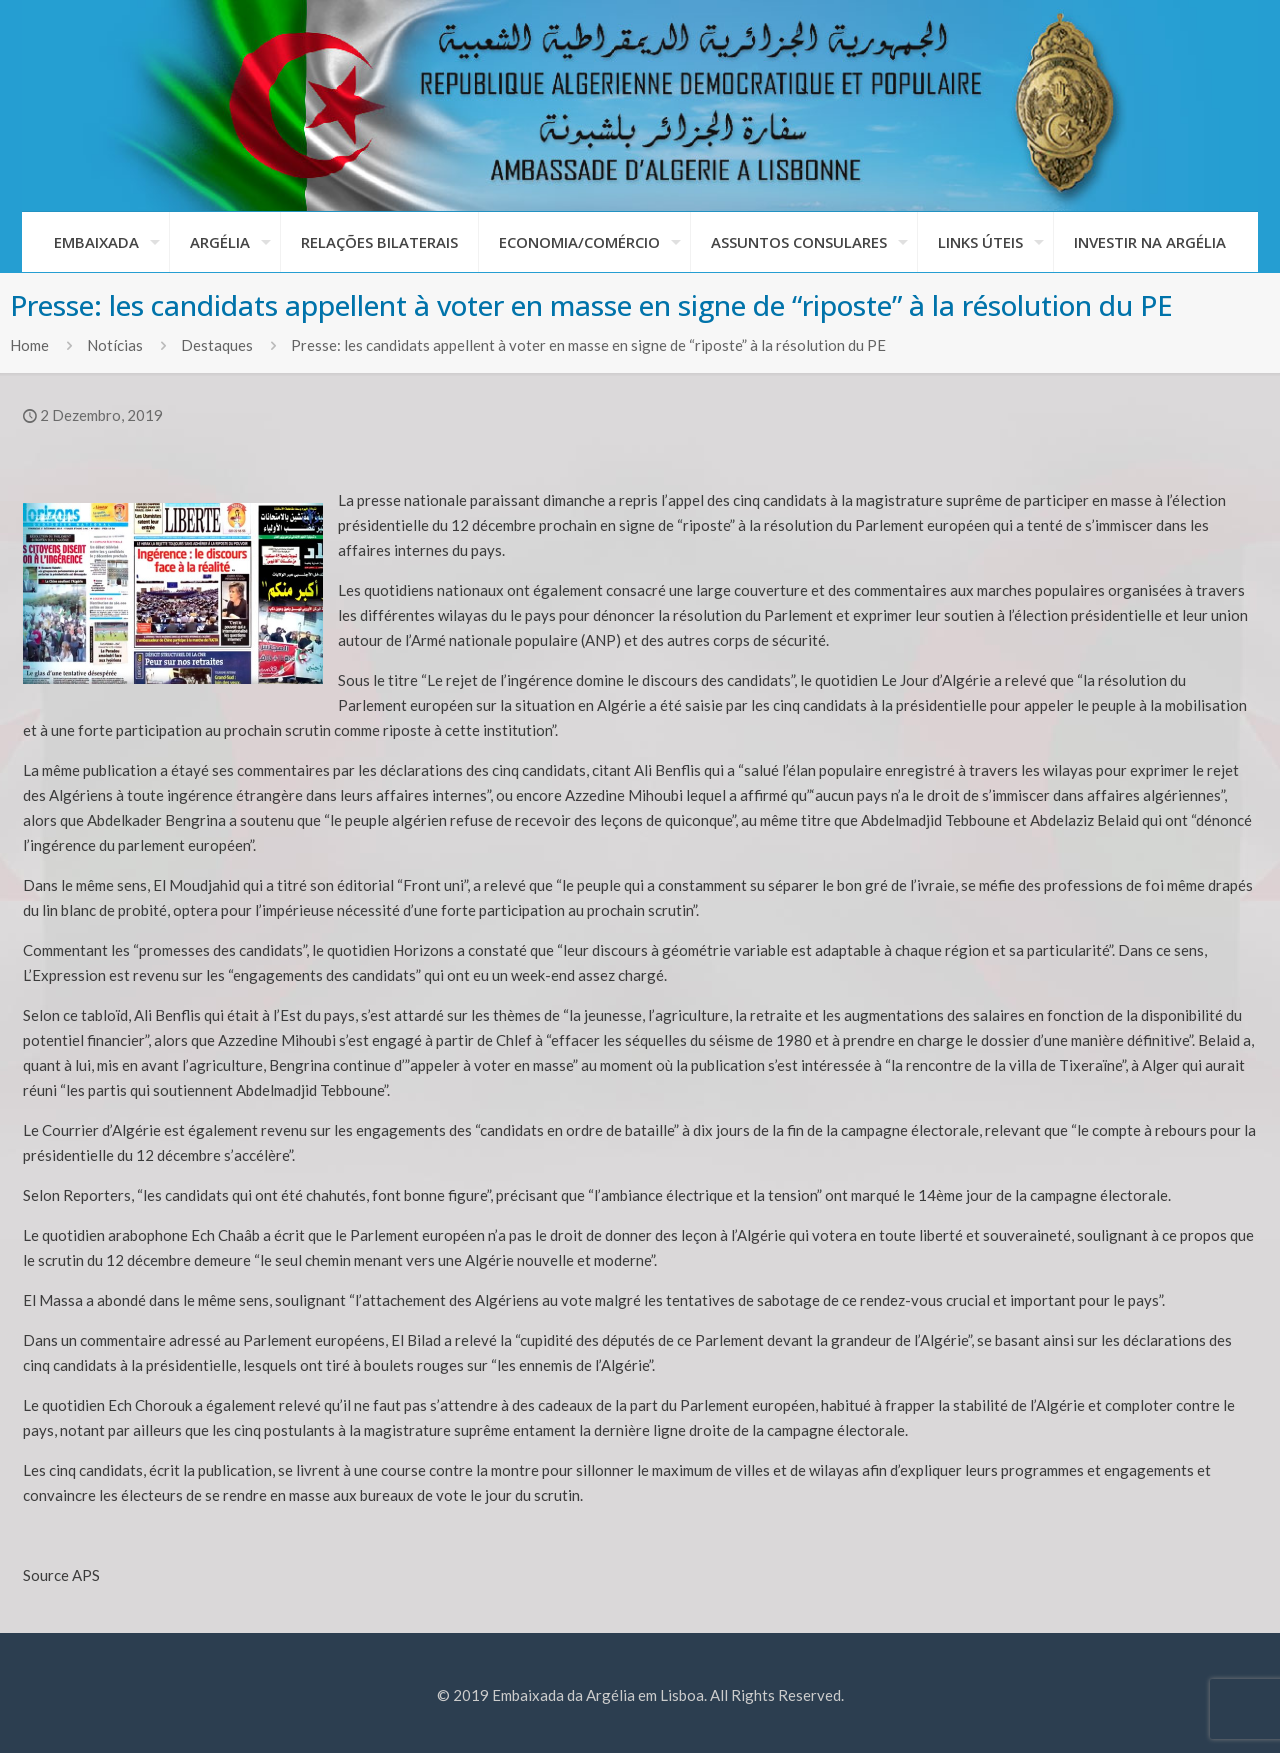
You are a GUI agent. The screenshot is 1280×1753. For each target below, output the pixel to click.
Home (29, 345)
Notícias (115, 345)
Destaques (217, 345)
